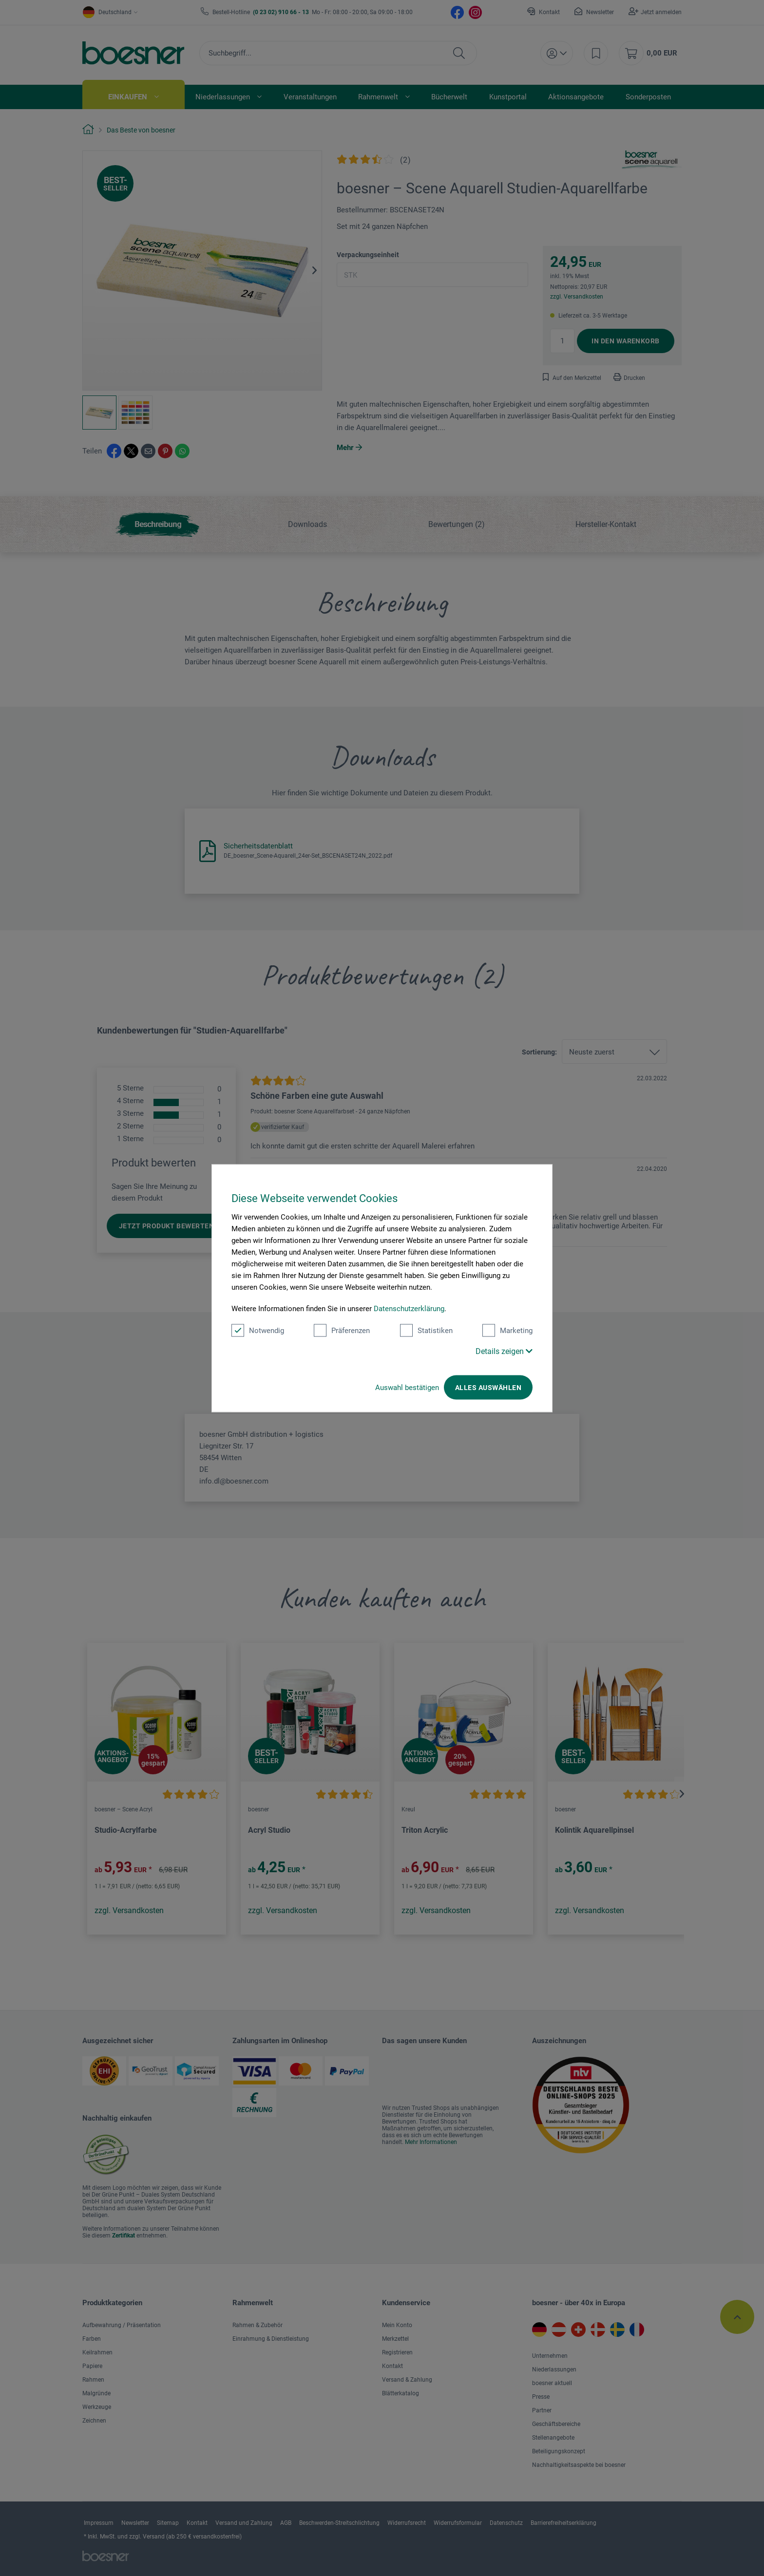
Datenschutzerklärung (409, 1308)
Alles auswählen (488, 1387)
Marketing (507, 1330)
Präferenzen (342, 1330)
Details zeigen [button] (504, 1350)
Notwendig (257, 1330)
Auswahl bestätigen (407, 1387)
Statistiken (426, 1330)
